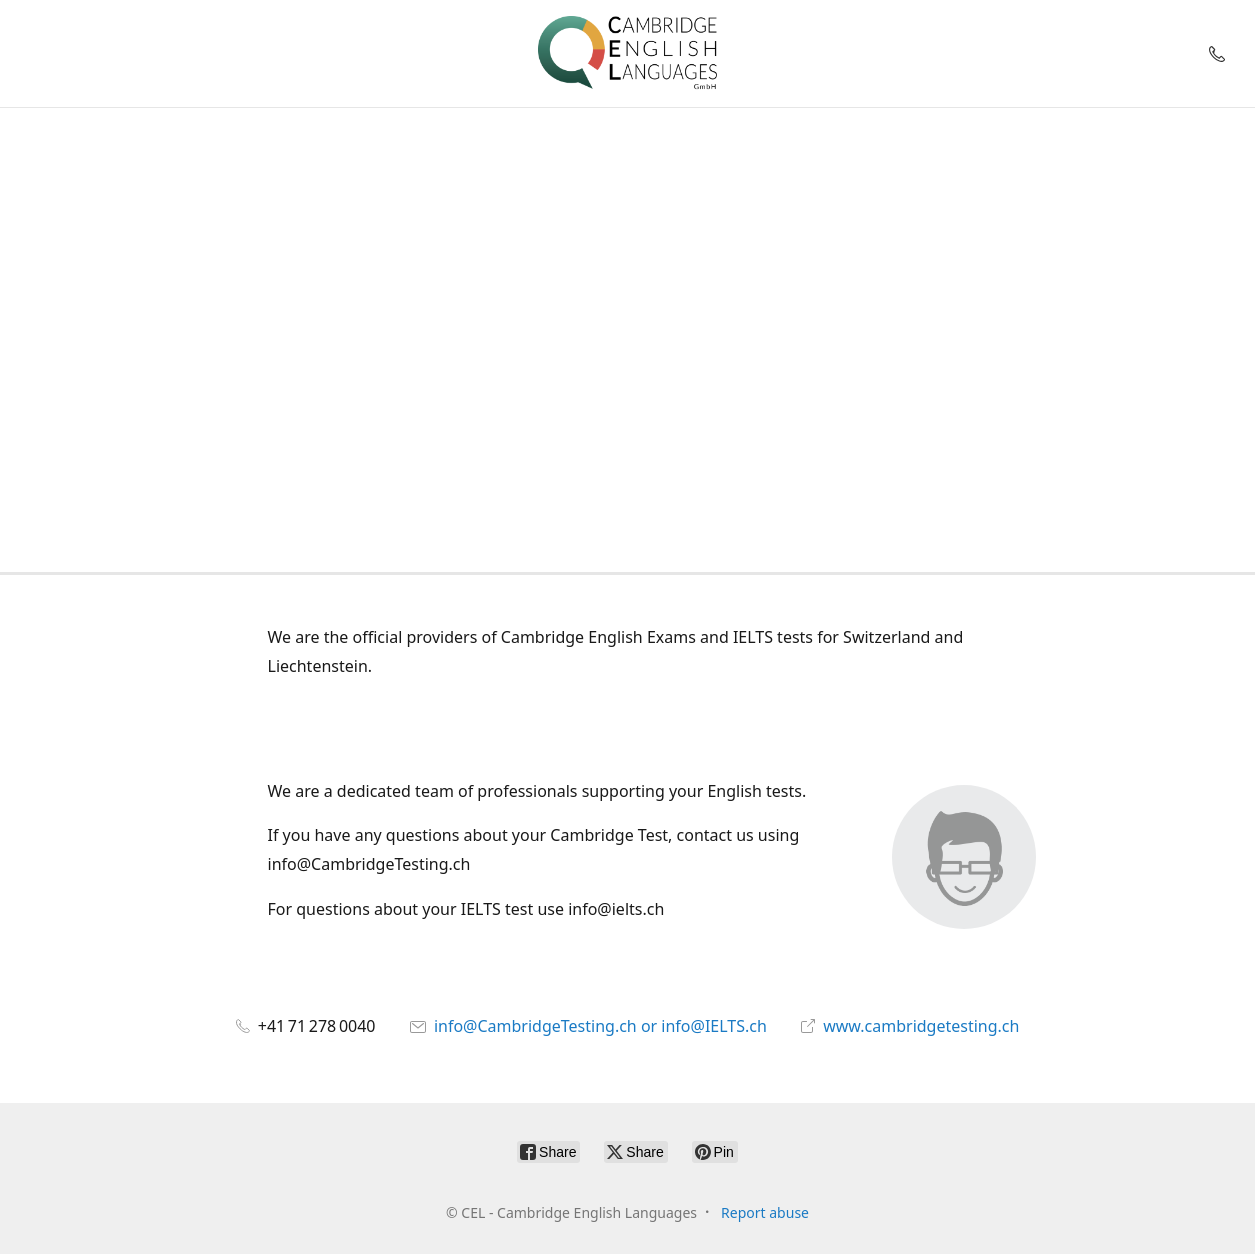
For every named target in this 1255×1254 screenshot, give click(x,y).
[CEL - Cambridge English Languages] (627, 53)
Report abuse (765, 1212)
